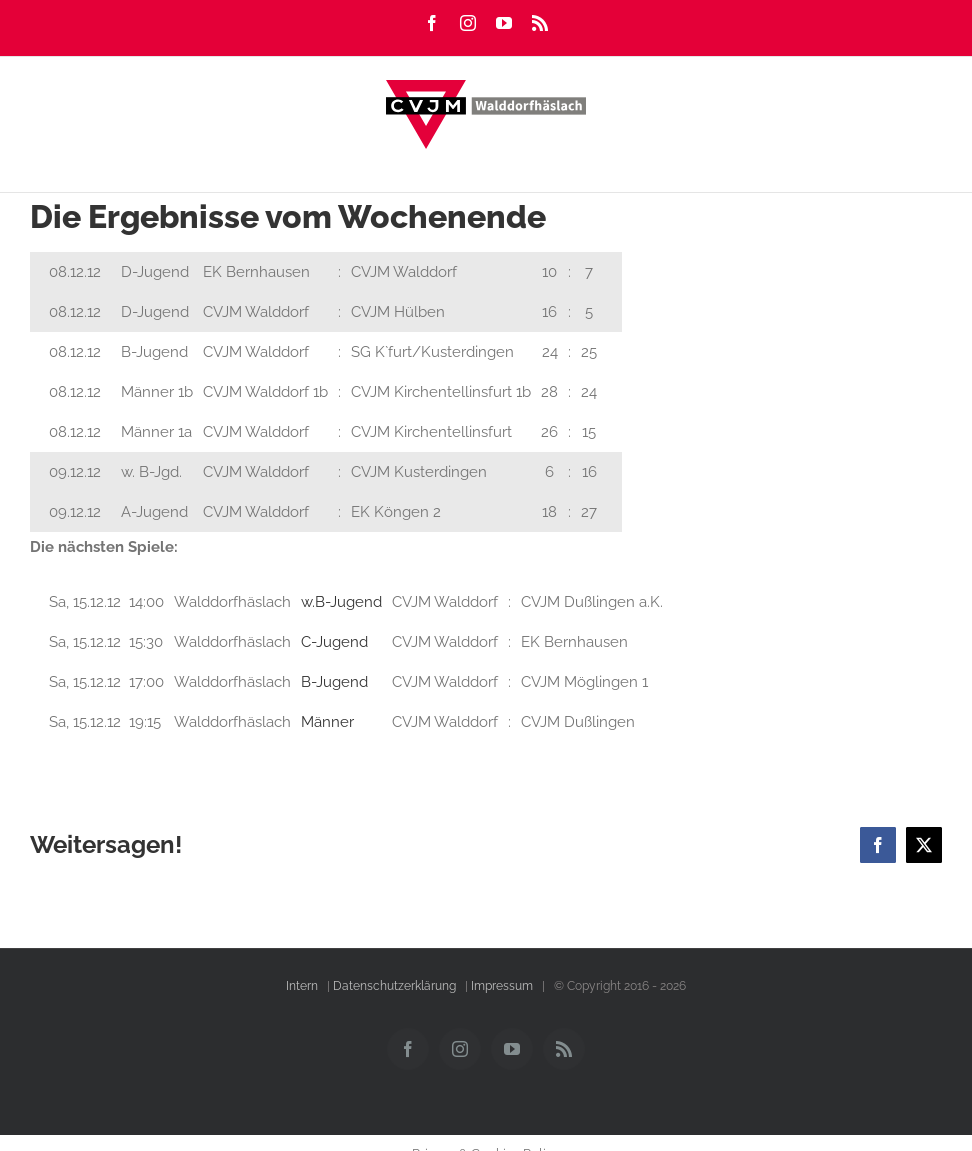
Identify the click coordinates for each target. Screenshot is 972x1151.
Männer (327, 722)
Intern (302, 986)
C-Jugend (334, 642)
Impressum (502, 986)
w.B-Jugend (341, 602)
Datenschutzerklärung (394, 986)
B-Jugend (334, 682)
